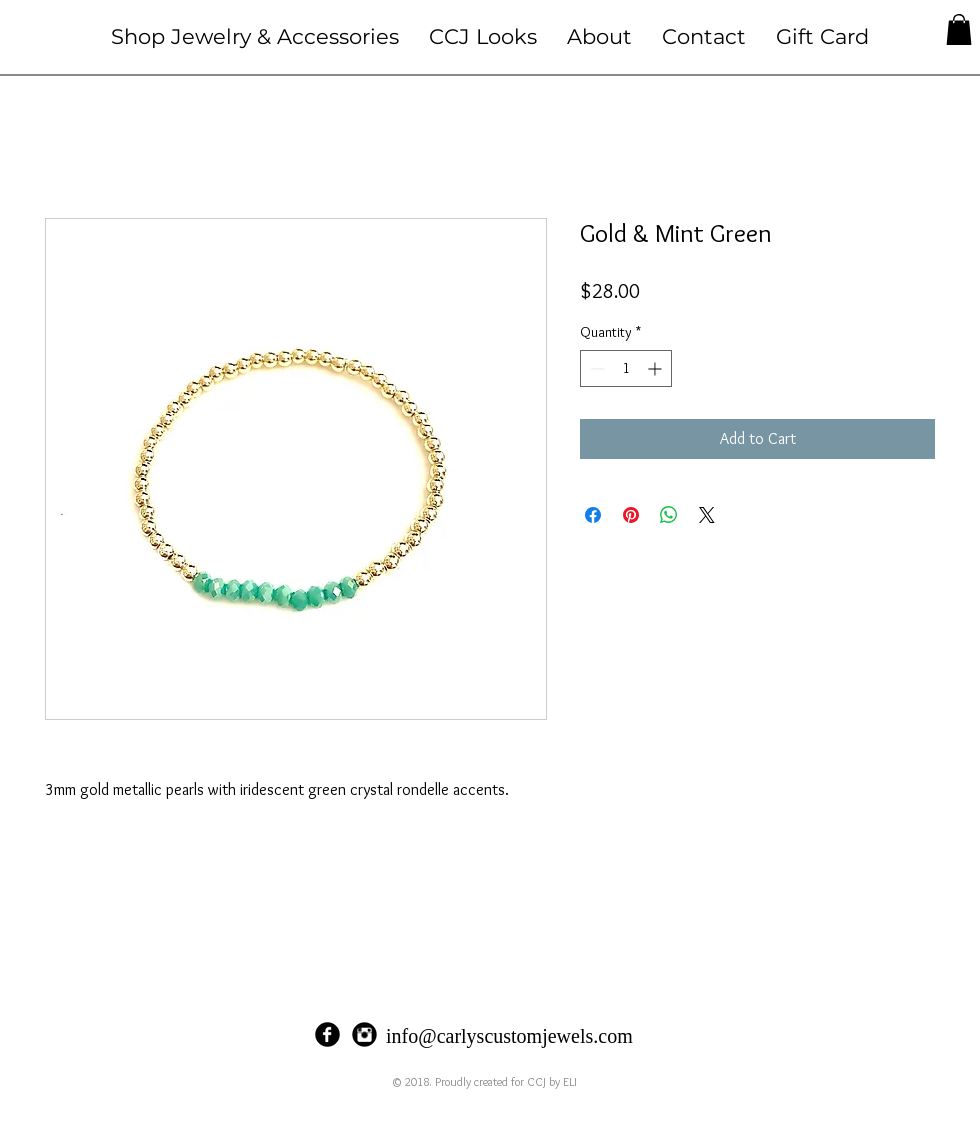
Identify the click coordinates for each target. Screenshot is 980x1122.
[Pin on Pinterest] (631, 515)
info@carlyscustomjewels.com (509, 1036)
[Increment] (656, 368)
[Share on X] (707, 515)
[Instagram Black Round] (364, 1034)
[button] (255, 36)
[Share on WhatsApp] (669, 515)
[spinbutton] (626, 368)
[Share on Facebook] (593, 515)
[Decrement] (595, 368)
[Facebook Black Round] (327, 1034)
